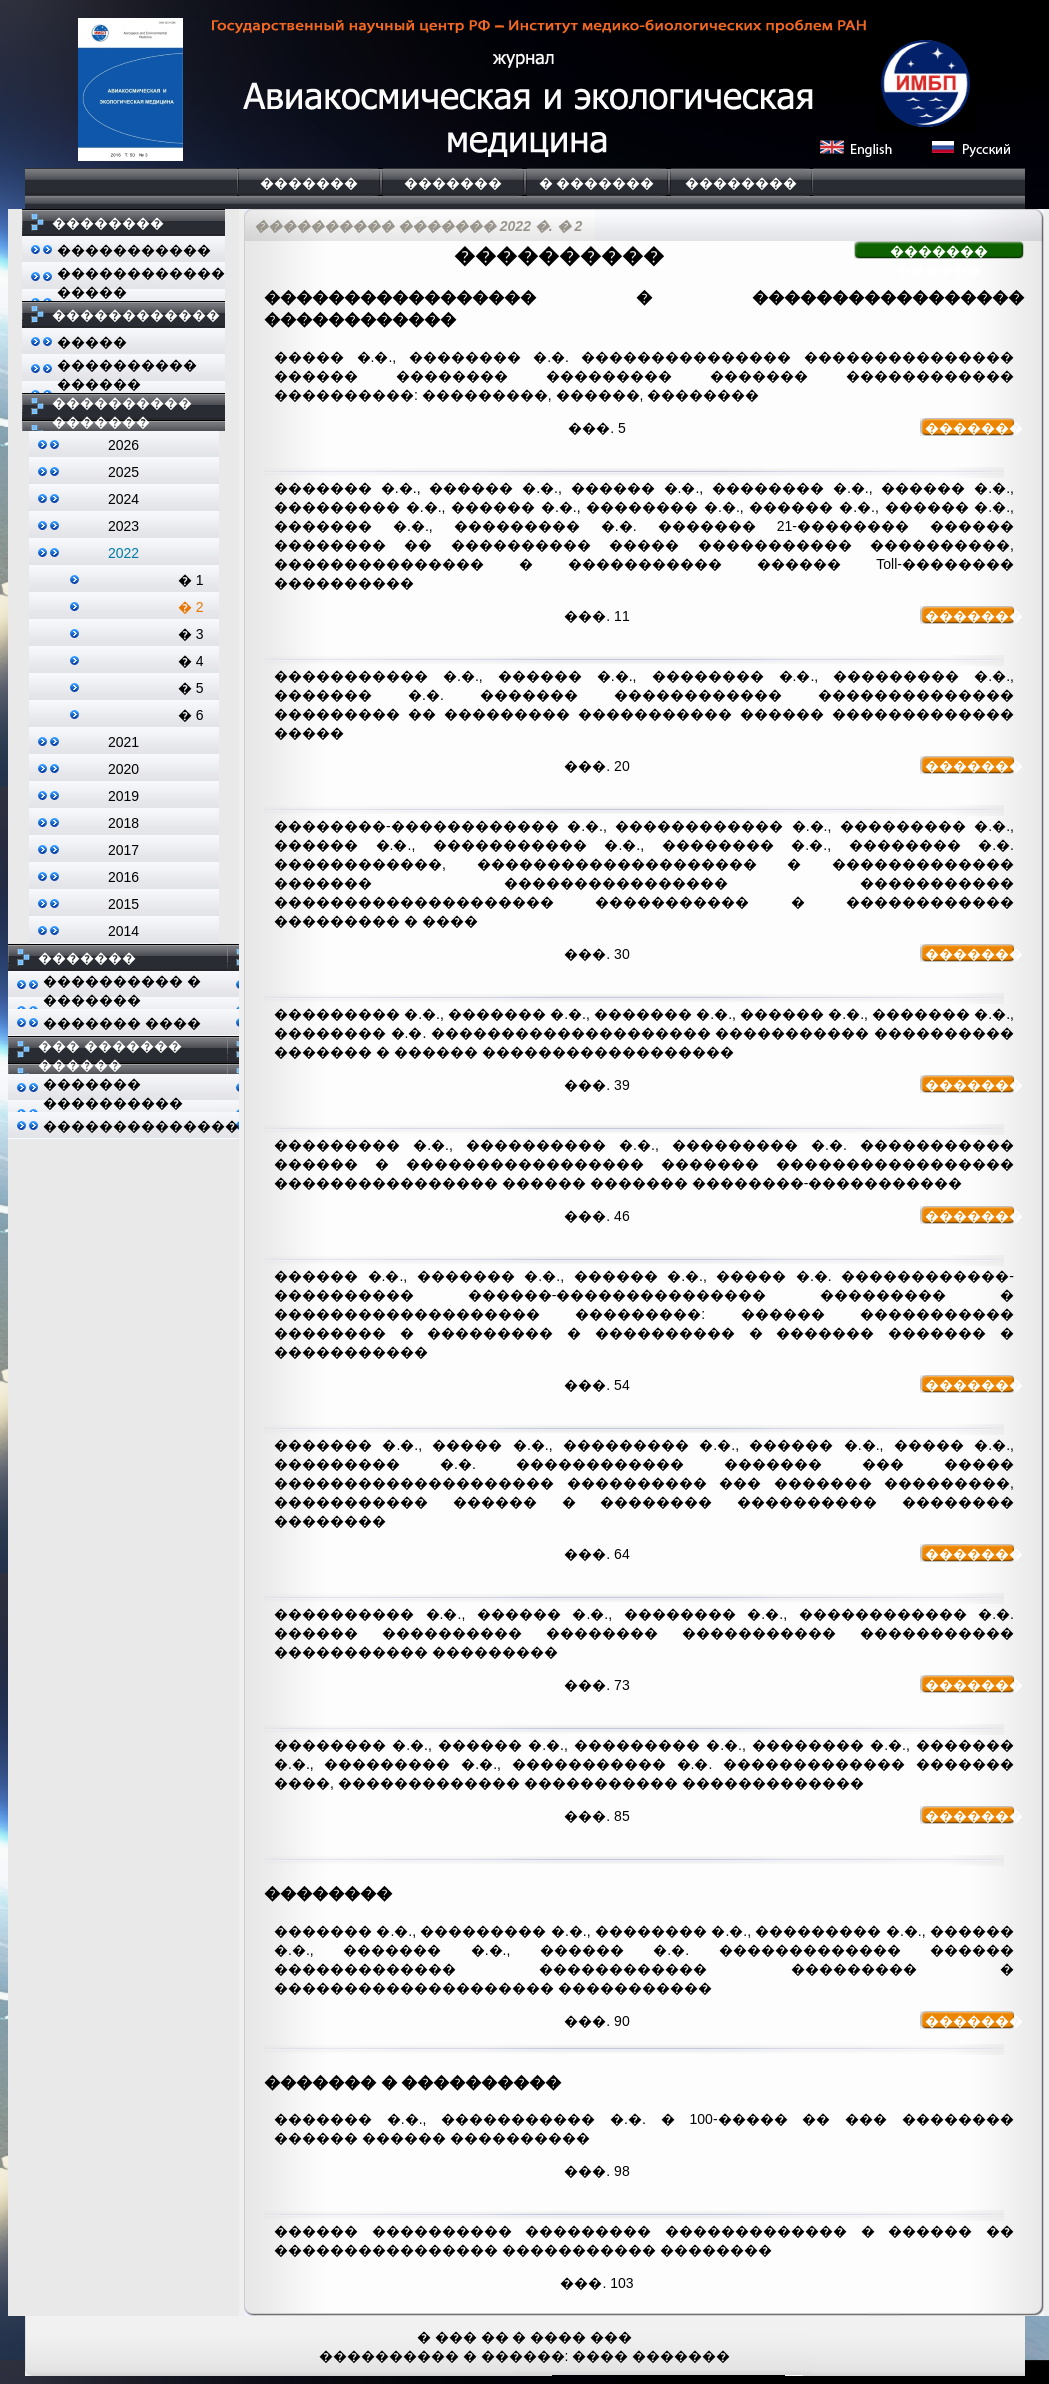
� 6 (191, 715)
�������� (741, 183)
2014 (123, 931)
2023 (123, 526)
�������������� (141, 1126)
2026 (123, 445)
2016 (123, 877)
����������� (134, 250)
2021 (123, 742)
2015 (123, 904)
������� (309, 183)
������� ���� (122, 1023)
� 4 (191, 661)
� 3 (191, 634)
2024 (123, 499)
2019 (123, 796)
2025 (123, 472)
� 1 (191, 580)
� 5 (191, 688)
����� (92, 342)
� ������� (597, 183)
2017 (123, 850)
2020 (123, 769)
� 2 (191, 607)
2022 (123, 553)
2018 (123, 823)
